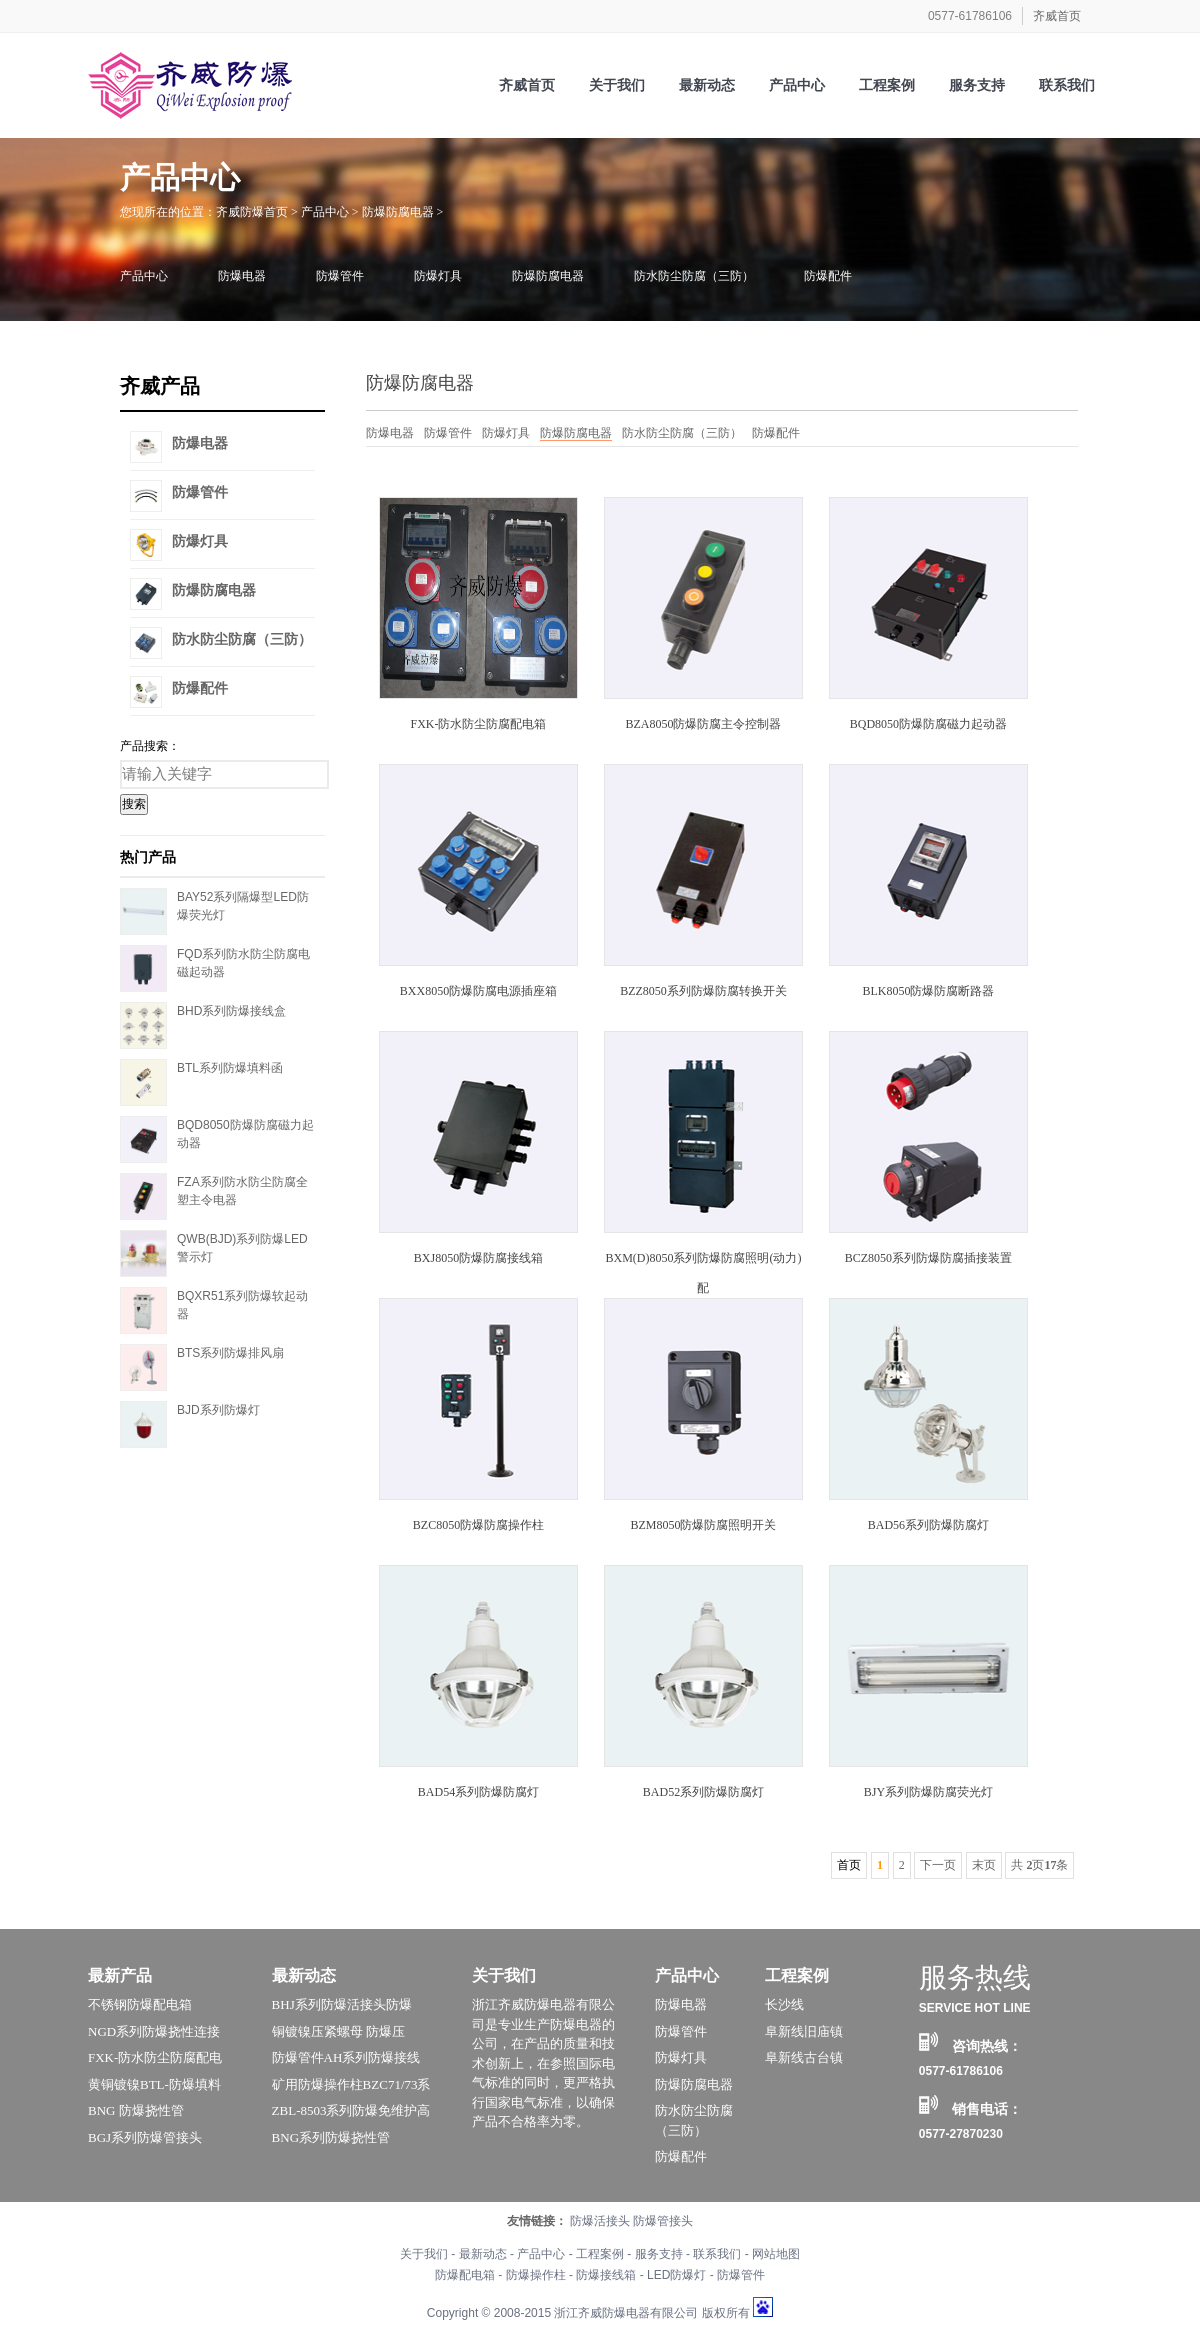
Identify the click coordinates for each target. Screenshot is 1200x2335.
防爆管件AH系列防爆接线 (346, 2057)
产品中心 (325, 212)
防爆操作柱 (536, 2275)
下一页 (938, 1865)
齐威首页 (1057, 16)
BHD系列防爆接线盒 (231, 1011)
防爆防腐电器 (398, 212)
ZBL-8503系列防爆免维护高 (351, 2110)
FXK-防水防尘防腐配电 (155, 2057)
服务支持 (659, 2254)
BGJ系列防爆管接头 (145, 2137)
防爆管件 (340, 276)
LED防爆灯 (676, 2275)
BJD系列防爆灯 (218, 1410)
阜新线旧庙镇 (804, 2031)
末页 (984, 1865)
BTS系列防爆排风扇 (230, 1353)
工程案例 (797, 1975)
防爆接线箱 (606, 2275)
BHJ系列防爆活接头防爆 (342, 2004)
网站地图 (776, 2254)
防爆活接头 (600, 2221)
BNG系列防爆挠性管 (331, 2137)
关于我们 (504, 1975)
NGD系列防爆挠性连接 (154, 2031)
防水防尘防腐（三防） (694, 276)
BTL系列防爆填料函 (230, 1068)
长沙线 (784, 2004)
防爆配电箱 (465, 2275)
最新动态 (304, 1975)
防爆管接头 (663, 2221)
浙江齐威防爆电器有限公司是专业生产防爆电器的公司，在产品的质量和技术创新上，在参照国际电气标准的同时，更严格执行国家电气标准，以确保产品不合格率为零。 (543, 2063)
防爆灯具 (438, 276)
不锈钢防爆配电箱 (140, 2004)
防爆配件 (828, 276)
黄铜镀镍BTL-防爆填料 (154, 2084)
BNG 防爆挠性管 (136, 2110)
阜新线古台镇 (804, 2057)
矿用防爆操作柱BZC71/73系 (351, 2084)
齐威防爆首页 (252, 212)
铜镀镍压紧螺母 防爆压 (338, 2031)
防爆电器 (242, 276)
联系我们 (717, 2254)
